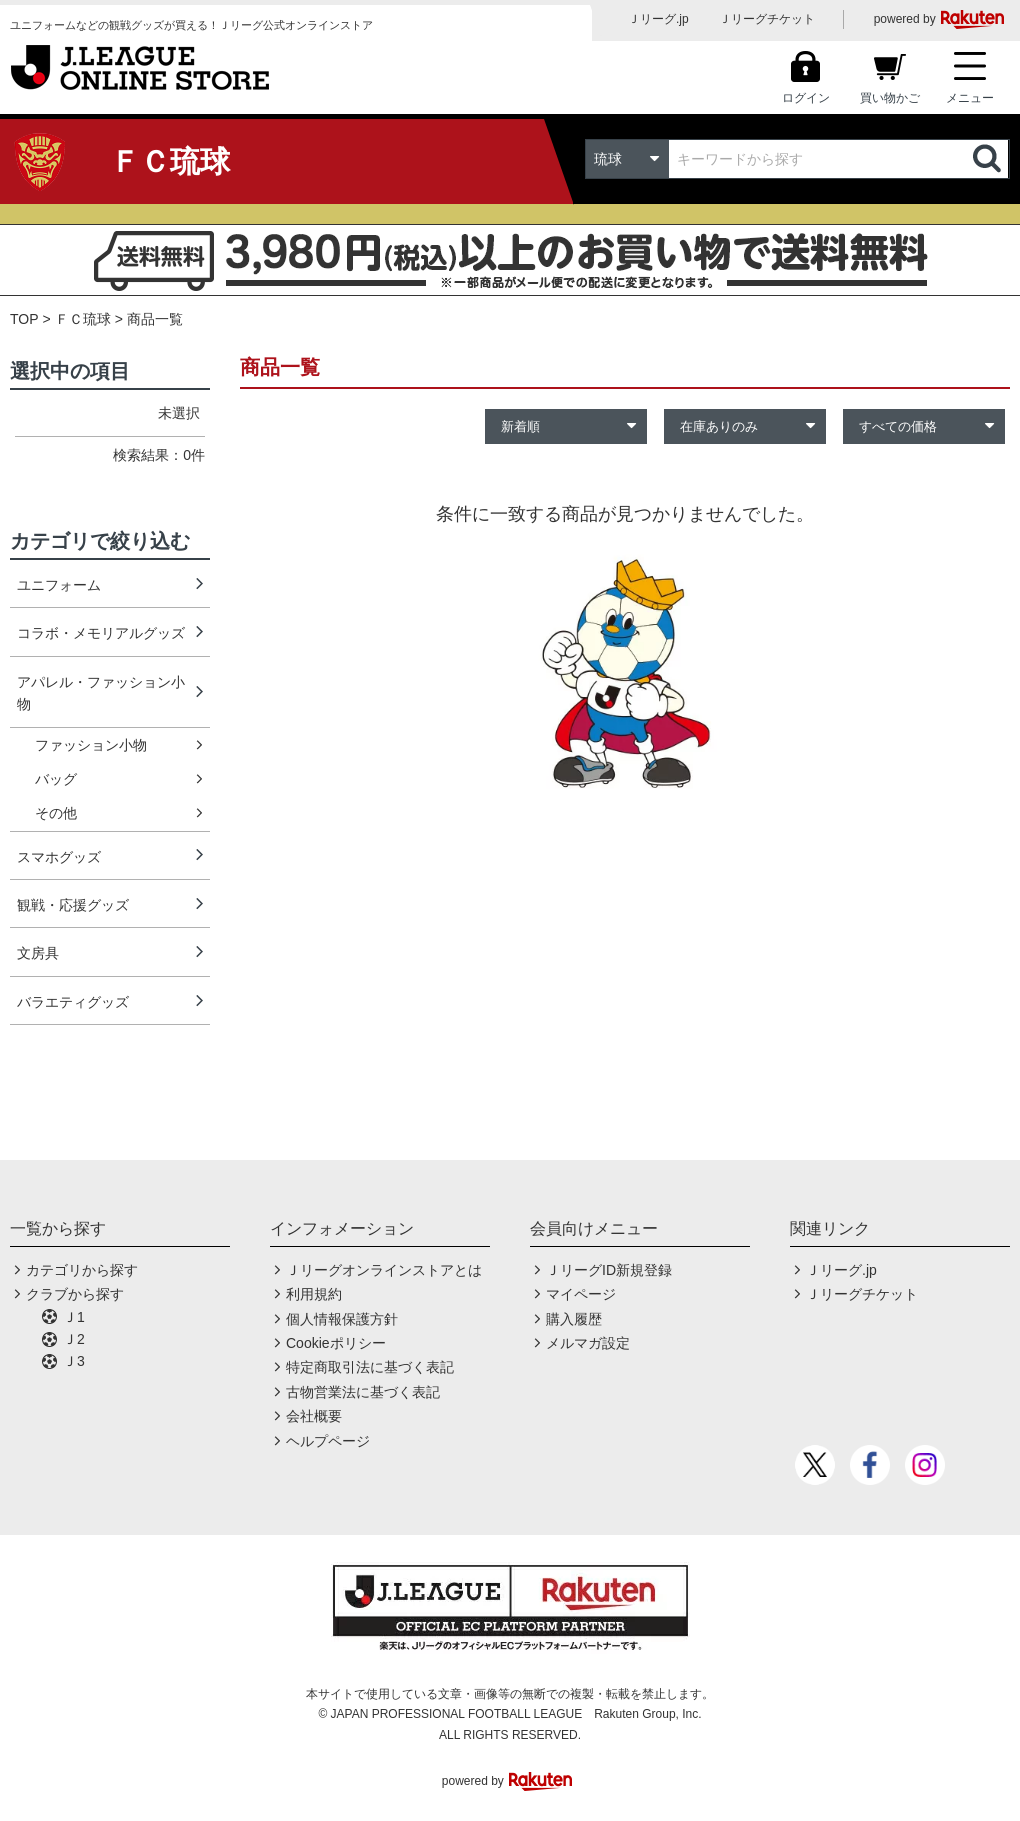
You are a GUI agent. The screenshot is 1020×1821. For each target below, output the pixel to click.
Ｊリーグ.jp (658, 19)
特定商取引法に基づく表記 (370, 1367)
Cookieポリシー (336, 1343)
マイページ (581, 1294)
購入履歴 (574, 1319)
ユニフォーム (59, 585)
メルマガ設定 (588, 1343)
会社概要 (314, 1416)
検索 (989, 159)
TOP (24, 319)
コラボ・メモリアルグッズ (101, 633)
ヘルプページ (328, 1441)
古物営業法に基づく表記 (363, 1392)
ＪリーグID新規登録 (609, 1270)
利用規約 (314, 1294)
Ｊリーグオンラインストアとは (384, 1270)
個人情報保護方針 (342, 1319)
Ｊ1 (74, 1317)
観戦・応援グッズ (73, 905)
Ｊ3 (74, 1361)
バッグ (56, 779)
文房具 (38, 953)
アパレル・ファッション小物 (101, 693)
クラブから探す (75, 1294)
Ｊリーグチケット (767, 19)
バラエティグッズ (73, 1002)
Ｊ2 (74, 1339)
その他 (56, 813)
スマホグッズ (59, 857)
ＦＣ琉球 (83, 319)
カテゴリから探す (82, 1270)
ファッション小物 (91, 745)
